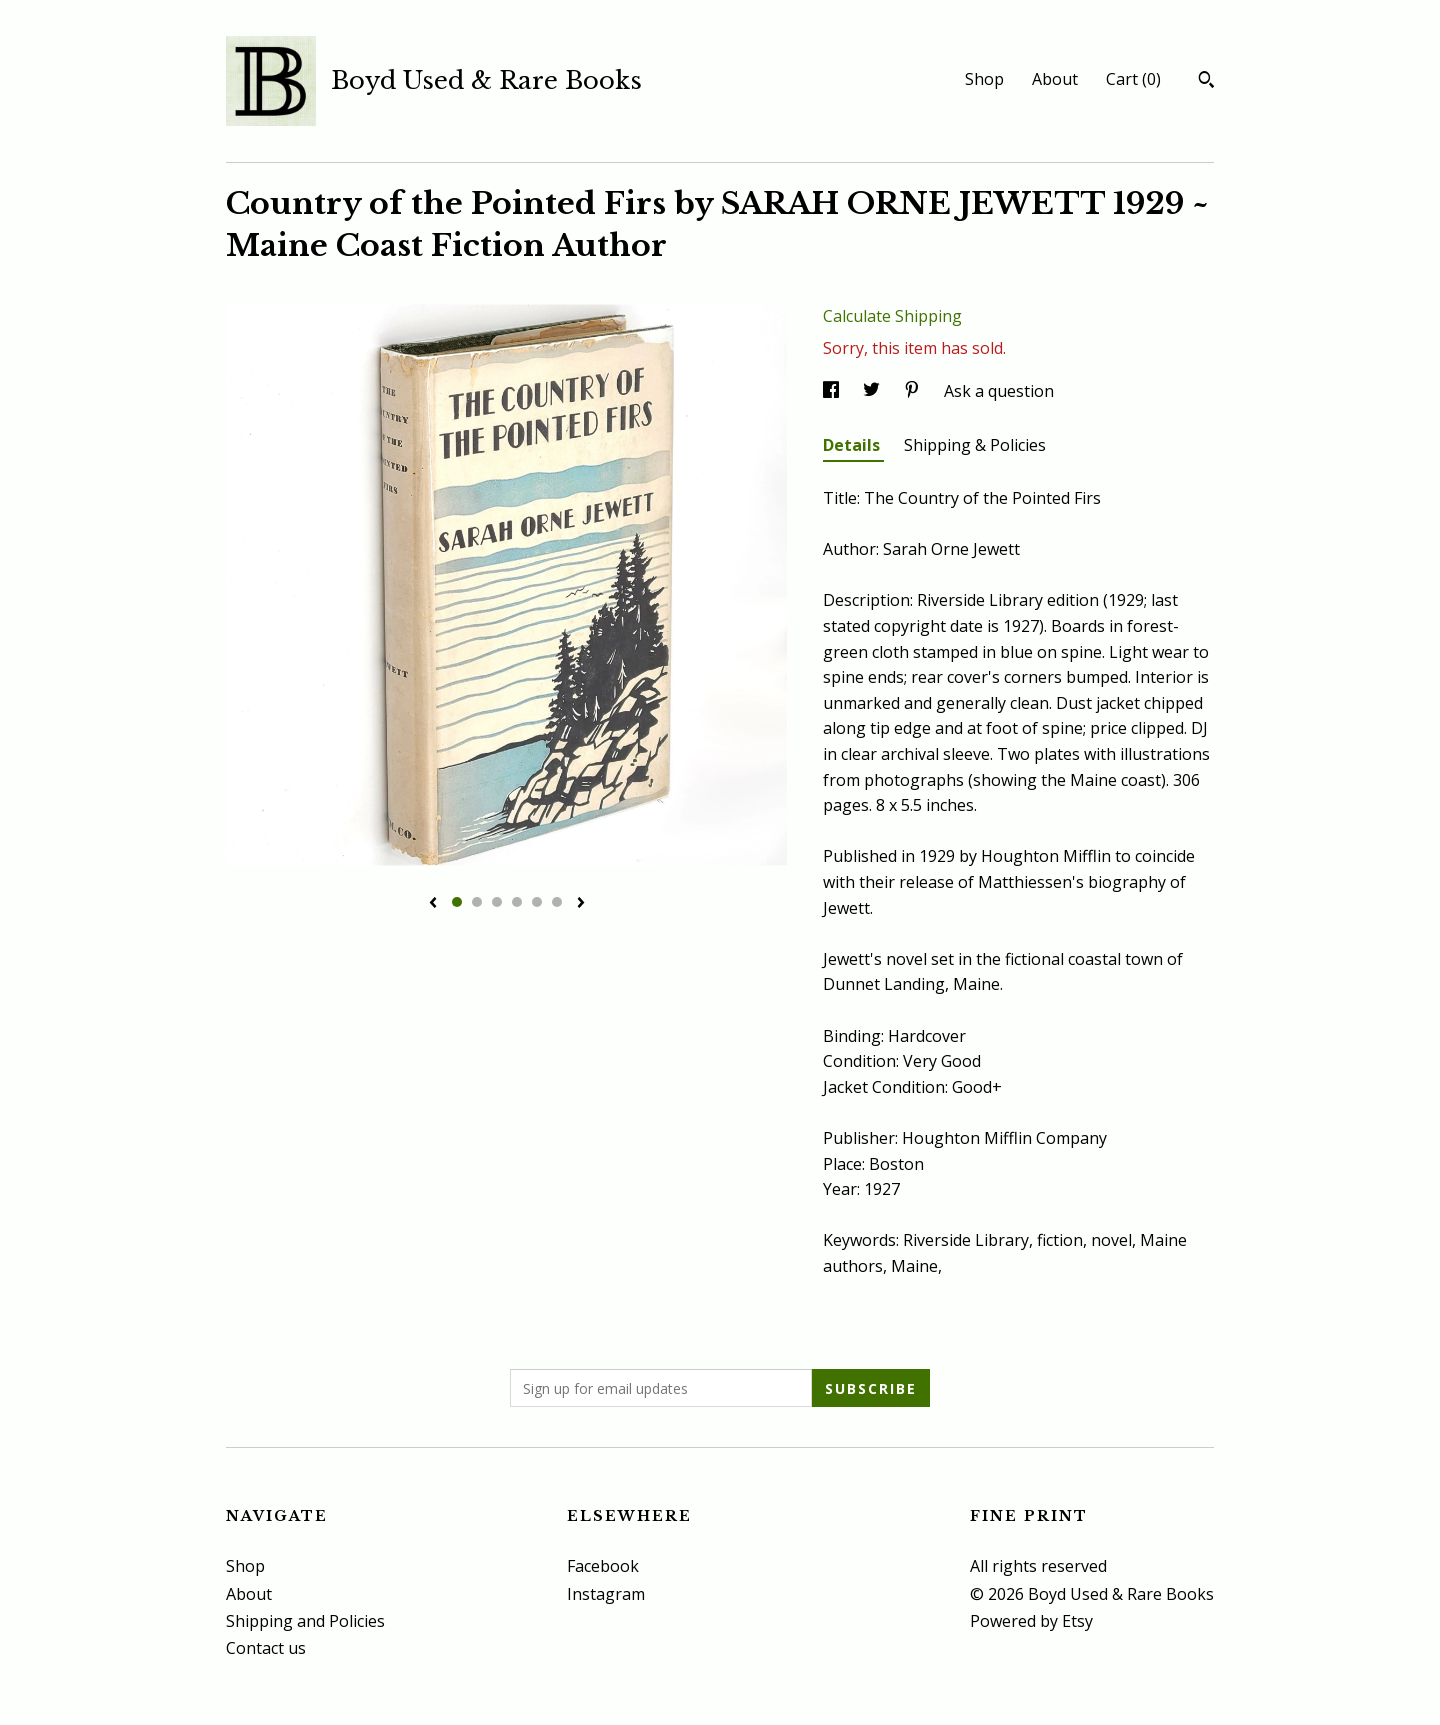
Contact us (266, 1648)
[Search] (1206, 82)
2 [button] (477, 902)
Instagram (606, 1594)
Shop (984, 79)
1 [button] (457, 902)
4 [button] (517, 902)
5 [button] (537, 902)
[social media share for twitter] (873, 391)
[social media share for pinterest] (914, 391)
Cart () (1133, 79)
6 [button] (557, 902)
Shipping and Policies (305, 1621)
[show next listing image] (581, 904)
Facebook (603, 1566)
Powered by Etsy (1031, 1621)
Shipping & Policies (975, 445)
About (1055, 79)
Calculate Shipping (892, 316)
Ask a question (999, 391)
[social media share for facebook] (833, 391)
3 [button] (497, 902)
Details (853, 445)
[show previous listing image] (433, 904)
